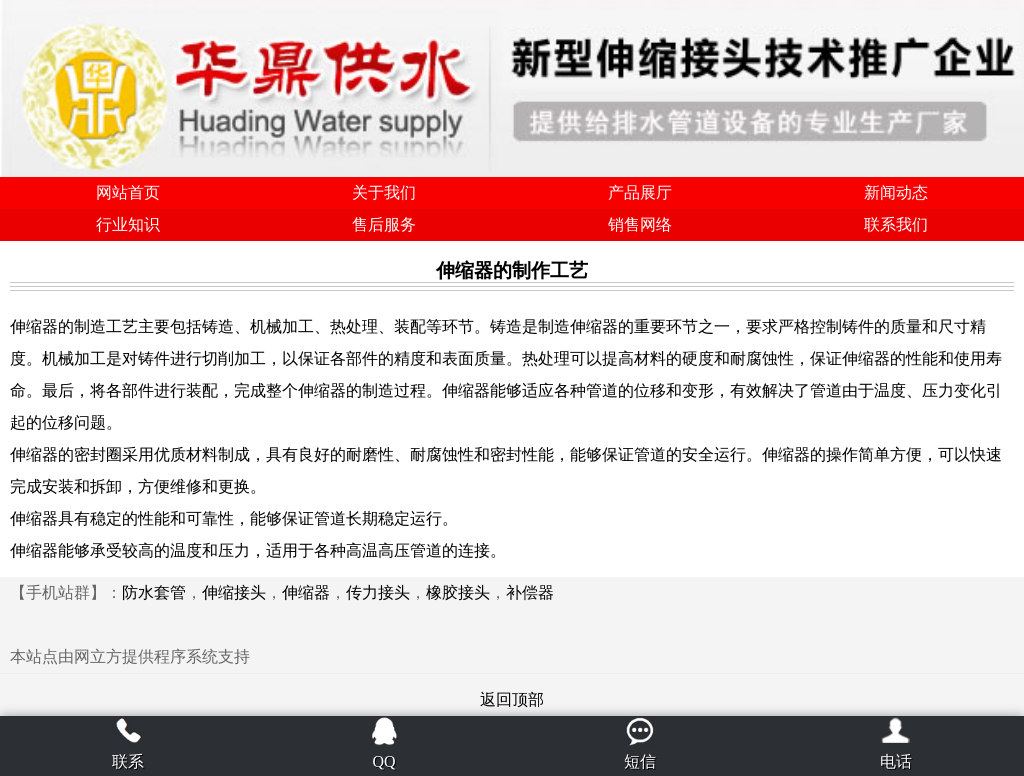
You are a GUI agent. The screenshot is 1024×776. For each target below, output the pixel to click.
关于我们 (384, 192)
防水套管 (154, 592)
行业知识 (128, 224)
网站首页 (128, 192)
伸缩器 (306, 592)
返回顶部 (512, 699)
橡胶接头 (458, 592)
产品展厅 (640, 192)
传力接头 (378, 592)
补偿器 (530, 592)
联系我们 (896, 224)
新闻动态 (896, 192)
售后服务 (384, 224)
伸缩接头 (234, 592)
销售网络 (640, 224)
